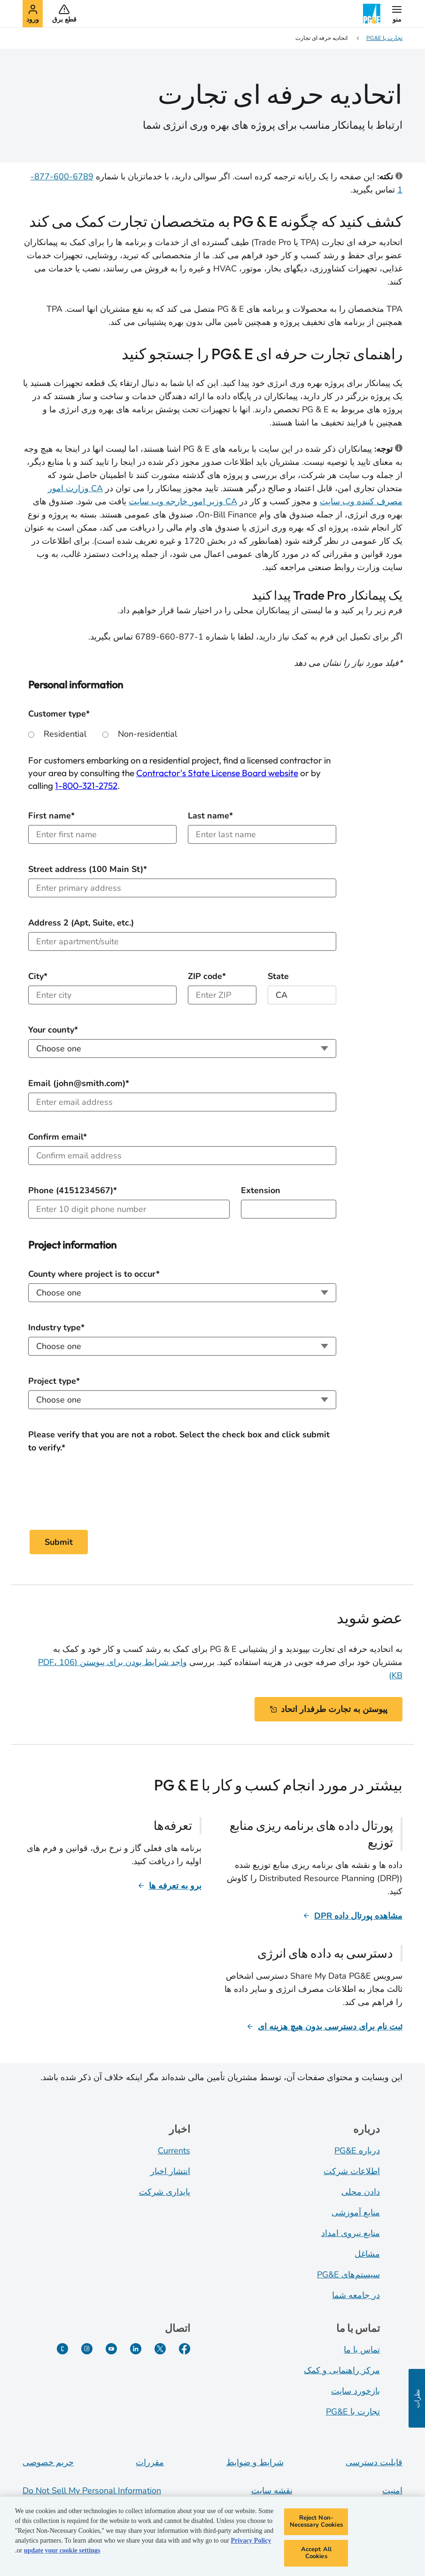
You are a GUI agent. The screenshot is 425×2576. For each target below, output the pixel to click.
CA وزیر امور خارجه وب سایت (183, 501)
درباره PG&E (357, 2150)
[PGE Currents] (62, 2348)
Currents (174, 2150)
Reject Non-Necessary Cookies (316, 2522)
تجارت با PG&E (353, 2411)
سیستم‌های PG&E (348, 2274)
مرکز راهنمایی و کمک (342, 2370)
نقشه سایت (272, 2490)
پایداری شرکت (164, 2192)
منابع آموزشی (356, 2212)
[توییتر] (160, 2348)
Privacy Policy (251, 2540)
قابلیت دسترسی (374, 2462)
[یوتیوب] (111, 2348)
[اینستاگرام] (87, 2348)
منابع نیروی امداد (350, 2233)
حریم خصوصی (48, 2462)
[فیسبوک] (184, 2348)
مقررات (150, 2462)
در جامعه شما (356, 2295)
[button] (396, 13)
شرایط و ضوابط (255, 2462)
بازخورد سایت (355, 2391)
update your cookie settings (62, 2550)
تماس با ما (362, 2349)
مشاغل (367, 2254)
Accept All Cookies (316, 2553)
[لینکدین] (135, 2348)
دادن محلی (360, 2192)
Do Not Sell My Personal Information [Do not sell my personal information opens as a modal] (92, 2490)
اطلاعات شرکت (352, 2171)
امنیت (392, 2490)
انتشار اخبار (170, 2171)
